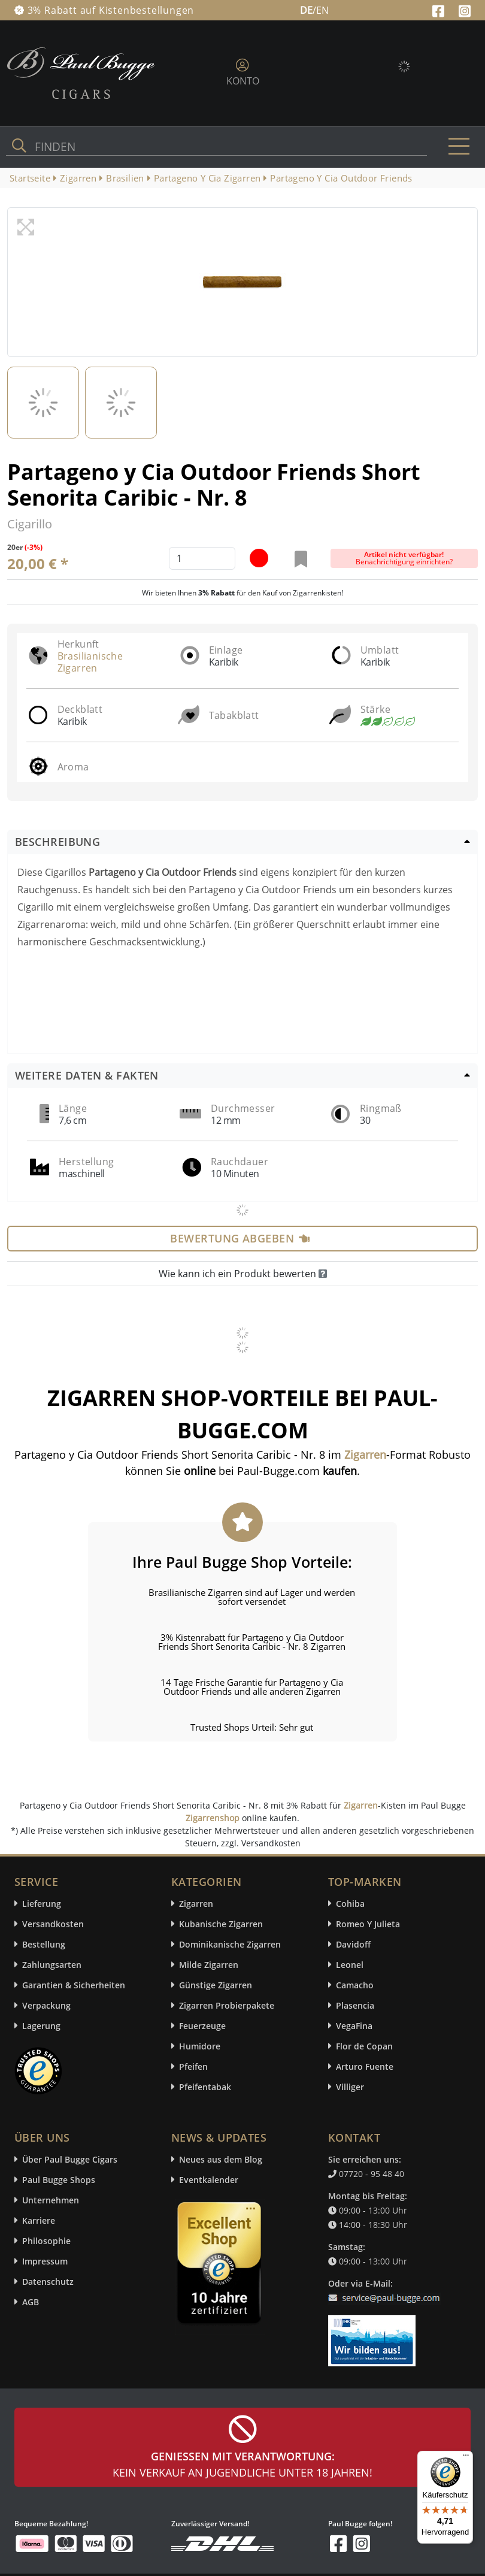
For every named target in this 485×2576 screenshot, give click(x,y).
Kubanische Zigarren (221, 1924)
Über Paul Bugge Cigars (69, 2159)
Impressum (45, 2261)
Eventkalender (208, 2179)
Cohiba (350, 1903)
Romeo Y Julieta (368, 1924)
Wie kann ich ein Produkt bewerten (243, 1273)
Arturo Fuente (364, 2066)
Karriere (38, 2220)
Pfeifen (193, 2066)
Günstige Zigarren (215, 1985)
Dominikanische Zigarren (230, 1944)
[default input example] (202, 558)
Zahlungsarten (51, 1964)
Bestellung (43, 1944)
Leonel (349, 1964)
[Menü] (466, 2458)
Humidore (199, 2046)
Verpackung (46, 2005)
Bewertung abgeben (240, 1238)
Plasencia (355, 2005)
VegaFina (354, 2025)
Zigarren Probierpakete (226, 2005)
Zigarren (361, 1805)
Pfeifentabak (205, 2087)
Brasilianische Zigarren (90, 662)
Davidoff (353, 1944)
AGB (30, 2302)
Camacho (355, 1985)
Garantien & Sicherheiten (73, 1985)
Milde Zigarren (208, 1964)
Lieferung (41, 1903)
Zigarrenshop (213, 1818)
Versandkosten (53, 1924)
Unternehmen (50, 2200)
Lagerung (41, 2025)
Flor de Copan (364, 2046)
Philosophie (46, 2241)
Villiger (350, 2087)
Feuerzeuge (202, 2025)
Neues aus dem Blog (220, 2159)
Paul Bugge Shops (58, 2179)
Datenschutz (48, 2281)
